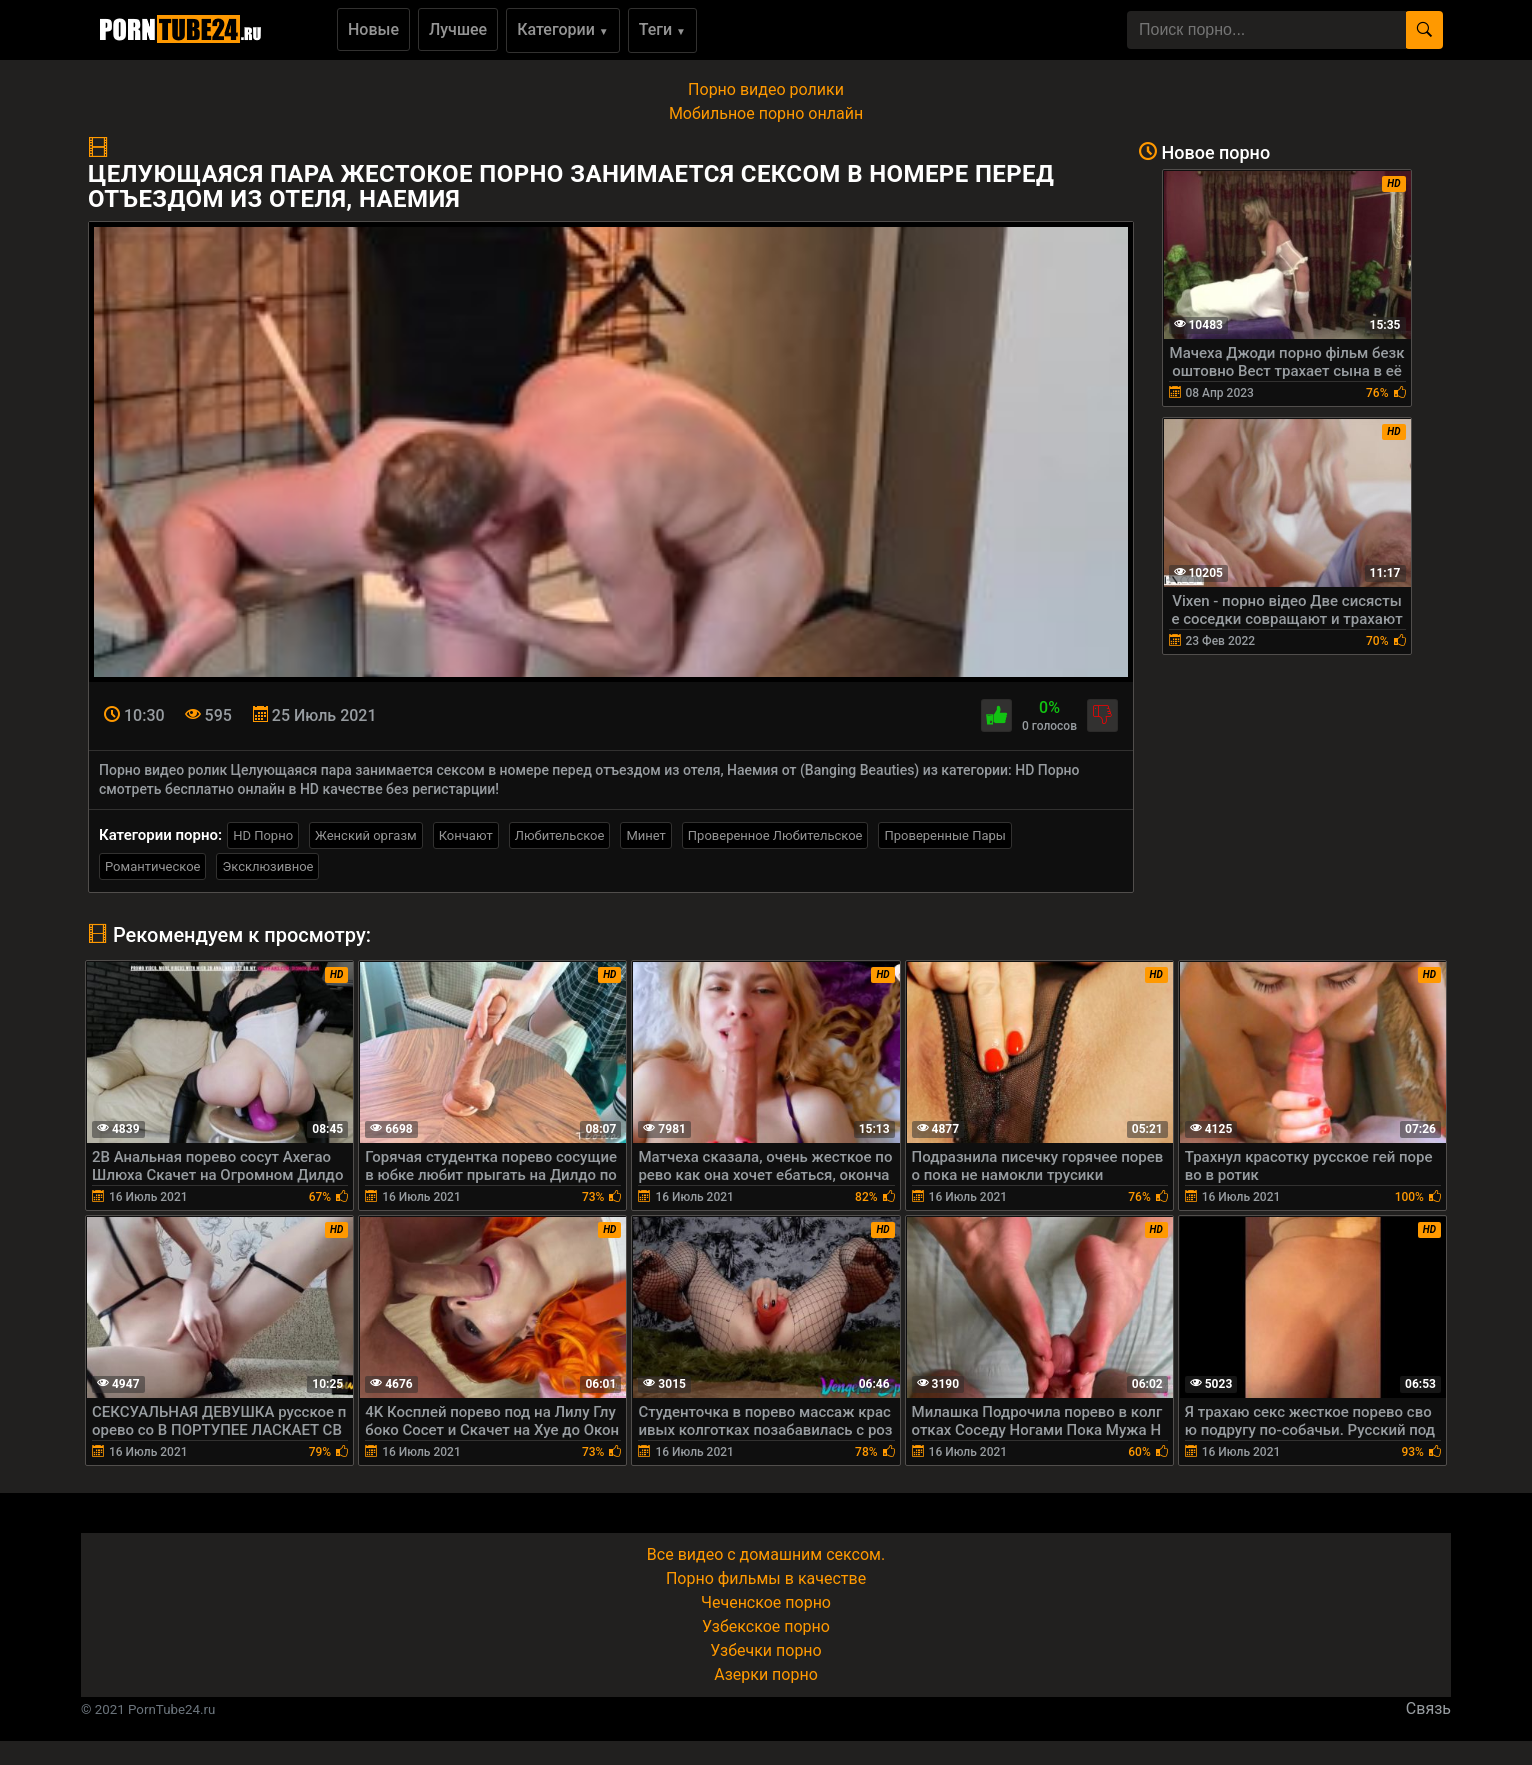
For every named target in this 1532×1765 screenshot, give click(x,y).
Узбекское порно (766, 1626)
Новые (373, 29)
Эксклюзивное (267, 866)
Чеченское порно (766, 1602)
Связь (1428, 1708)
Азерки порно (766, 1674)
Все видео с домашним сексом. (766, 1554)
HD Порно (263, 835)
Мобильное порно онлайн (766, 113)
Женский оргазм (366, 835)
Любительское (560, 835)
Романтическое (152, 866)
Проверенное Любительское (775, 835)
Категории (563, 29)
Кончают (466, 835)
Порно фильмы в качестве (766, 1578)
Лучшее (458, 29)
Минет (645, 835)
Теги (662, 29)
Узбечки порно (765, 1650)
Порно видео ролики (766, 89)
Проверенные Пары (944, 835)
